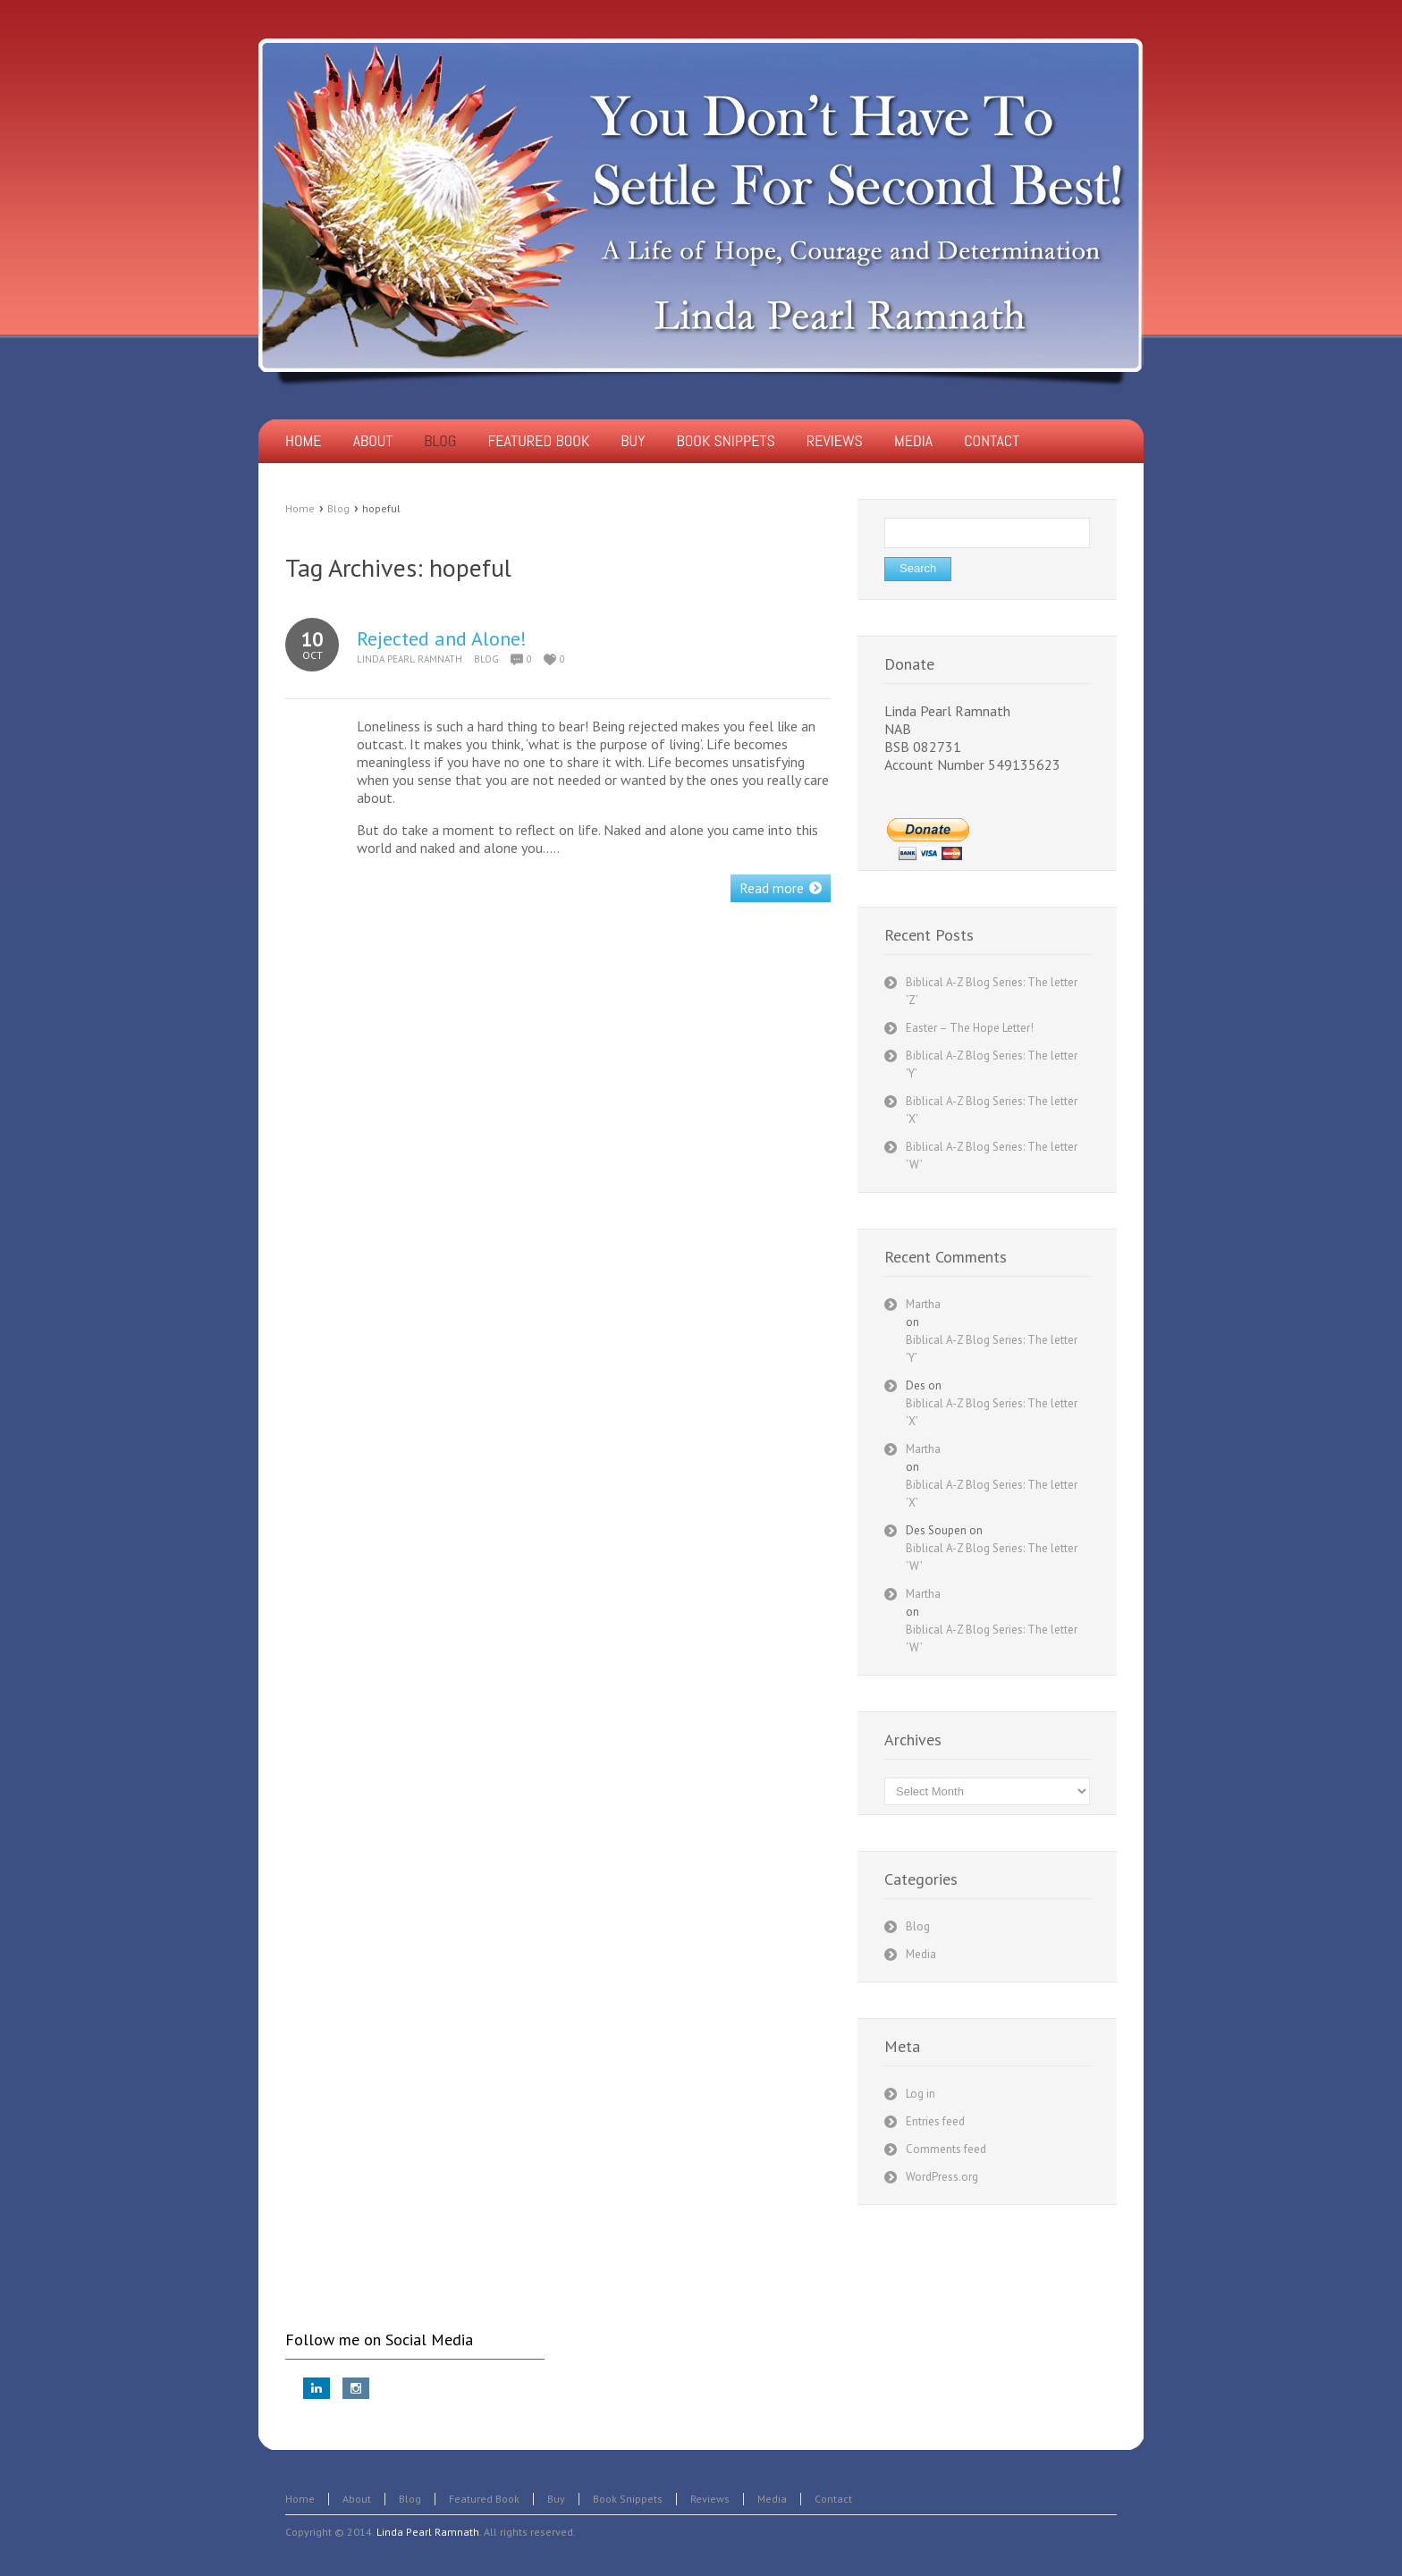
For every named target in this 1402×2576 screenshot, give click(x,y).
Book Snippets (628, 2498)
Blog (338, 508)
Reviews (710, 2498)
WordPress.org (942, 2176)
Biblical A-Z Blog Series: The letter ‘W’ (991, 1557)
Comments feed (946, 2149)
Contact (833, 2498)
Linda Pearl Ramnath (409, 659)
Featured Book (484, 2498)
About (356, 2498)
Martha (923, 1304)
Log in (920, 2093)
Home (300, 508)
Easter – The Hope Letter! (970, 1027)
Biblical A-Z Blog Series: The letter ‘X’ (991, 1412)
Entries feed (935, 2121)
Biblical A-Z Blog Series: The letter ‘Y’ (991, 1348)
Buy (556, 2498)
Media (921, 1954)
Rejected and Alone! (442, 638)
